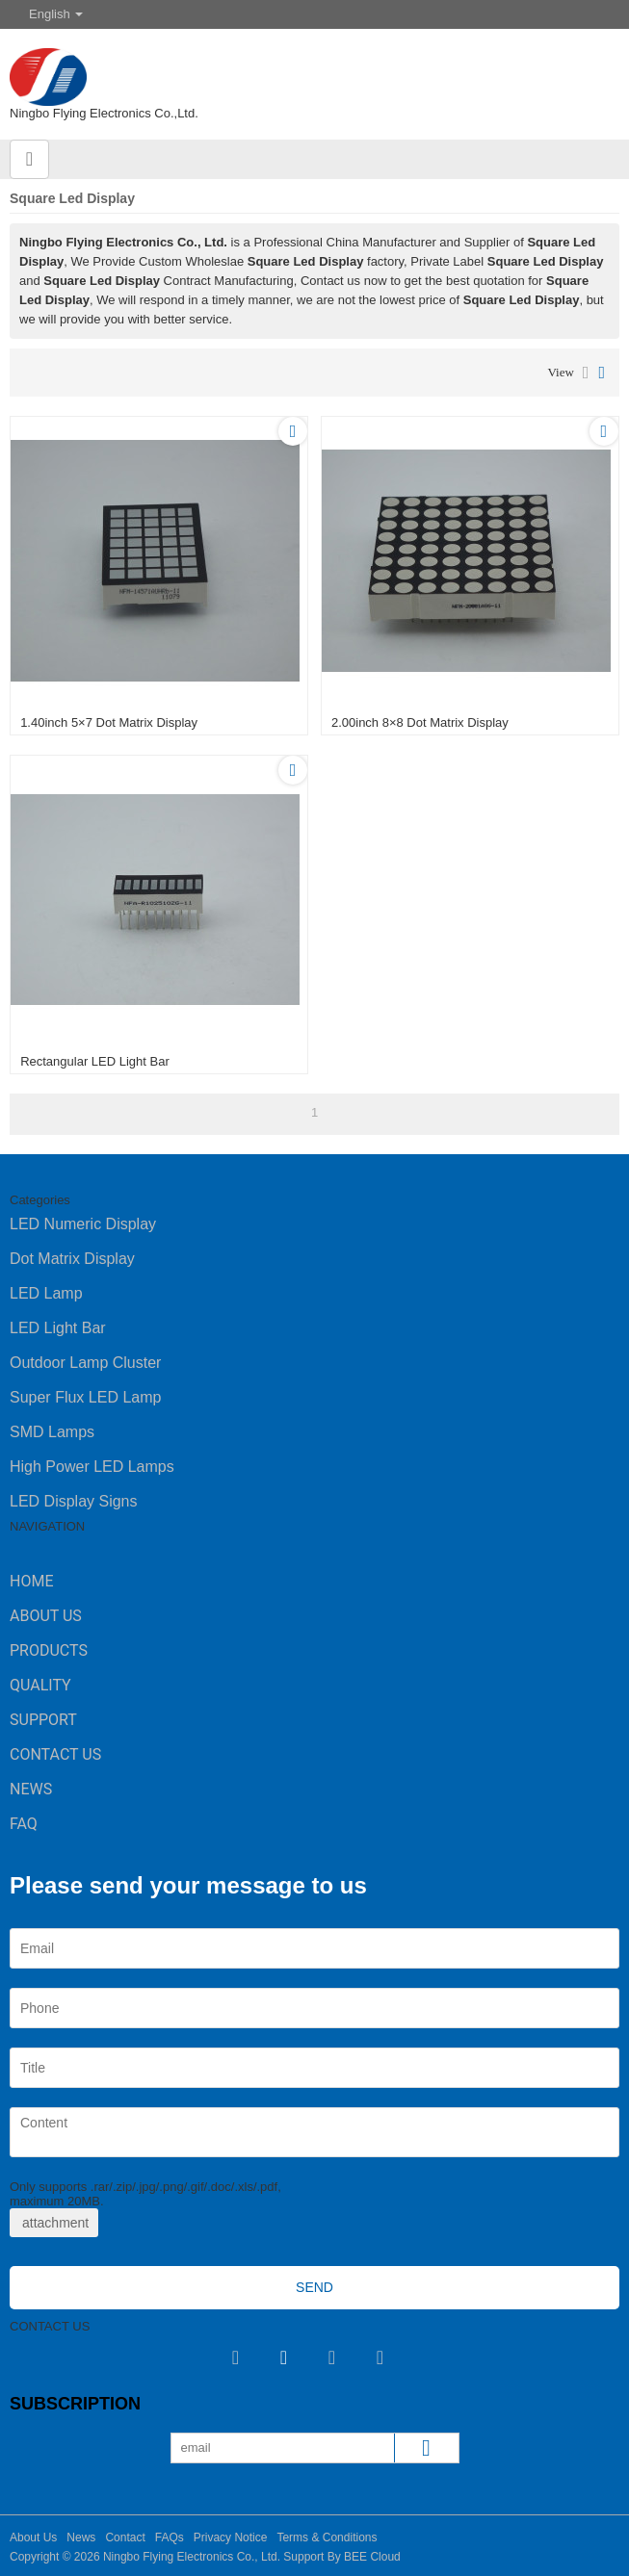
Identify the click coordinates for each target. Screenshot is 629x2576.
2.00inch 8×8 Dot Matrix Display (420, 722)
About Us (46, 1616)
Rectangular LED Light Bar (95, 1061)
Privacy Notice (231, 2537)
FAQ (24, 1824)
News (31, 1789)
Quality (40, 1685)
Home (31, 1581)
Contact (124, 2537)
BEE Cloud (372, 2556)
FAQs (169, 2537)
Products (49, 1650)
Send (314, 2287)
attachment (54, 2222)
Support (43, 1720)
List (586, 372)
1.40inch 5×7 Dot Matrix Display (108, 722)
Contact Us (55, 1754)
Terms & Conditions (326, 2537)
